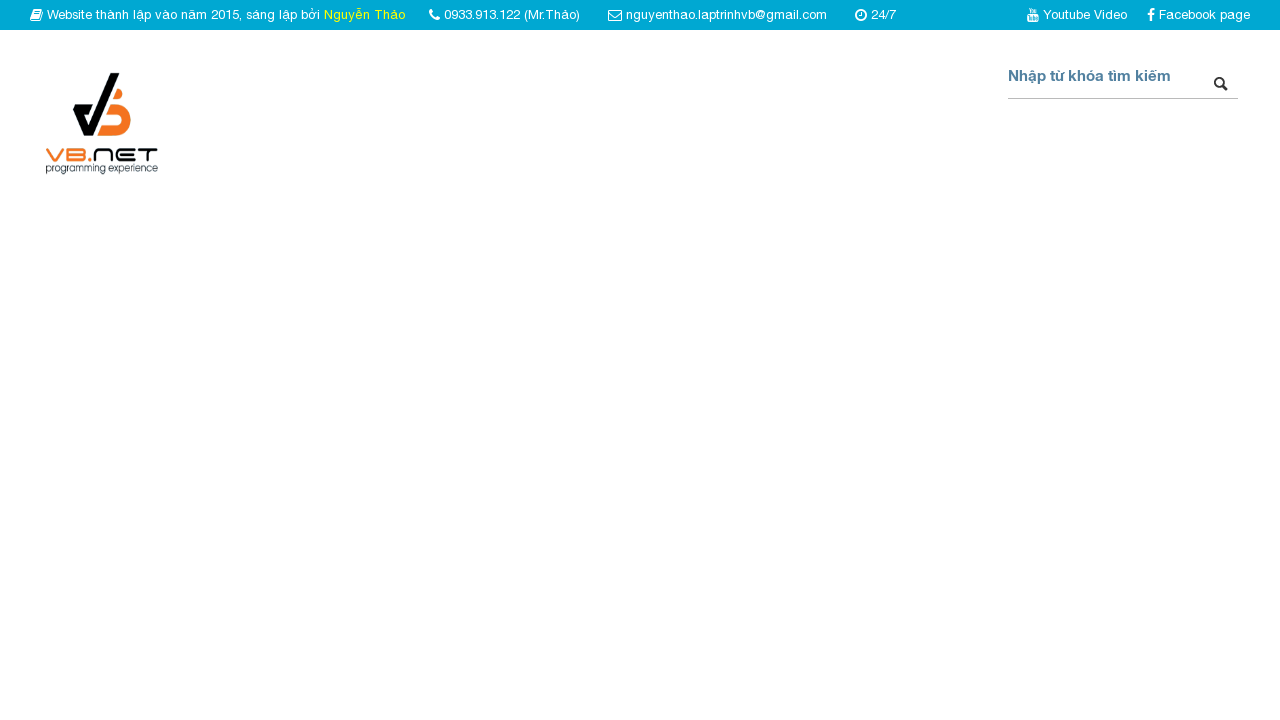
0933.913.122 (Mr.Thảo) (512, 14)
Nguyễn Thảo (364, 14)
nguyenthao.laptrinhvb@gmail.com (726, 14)
